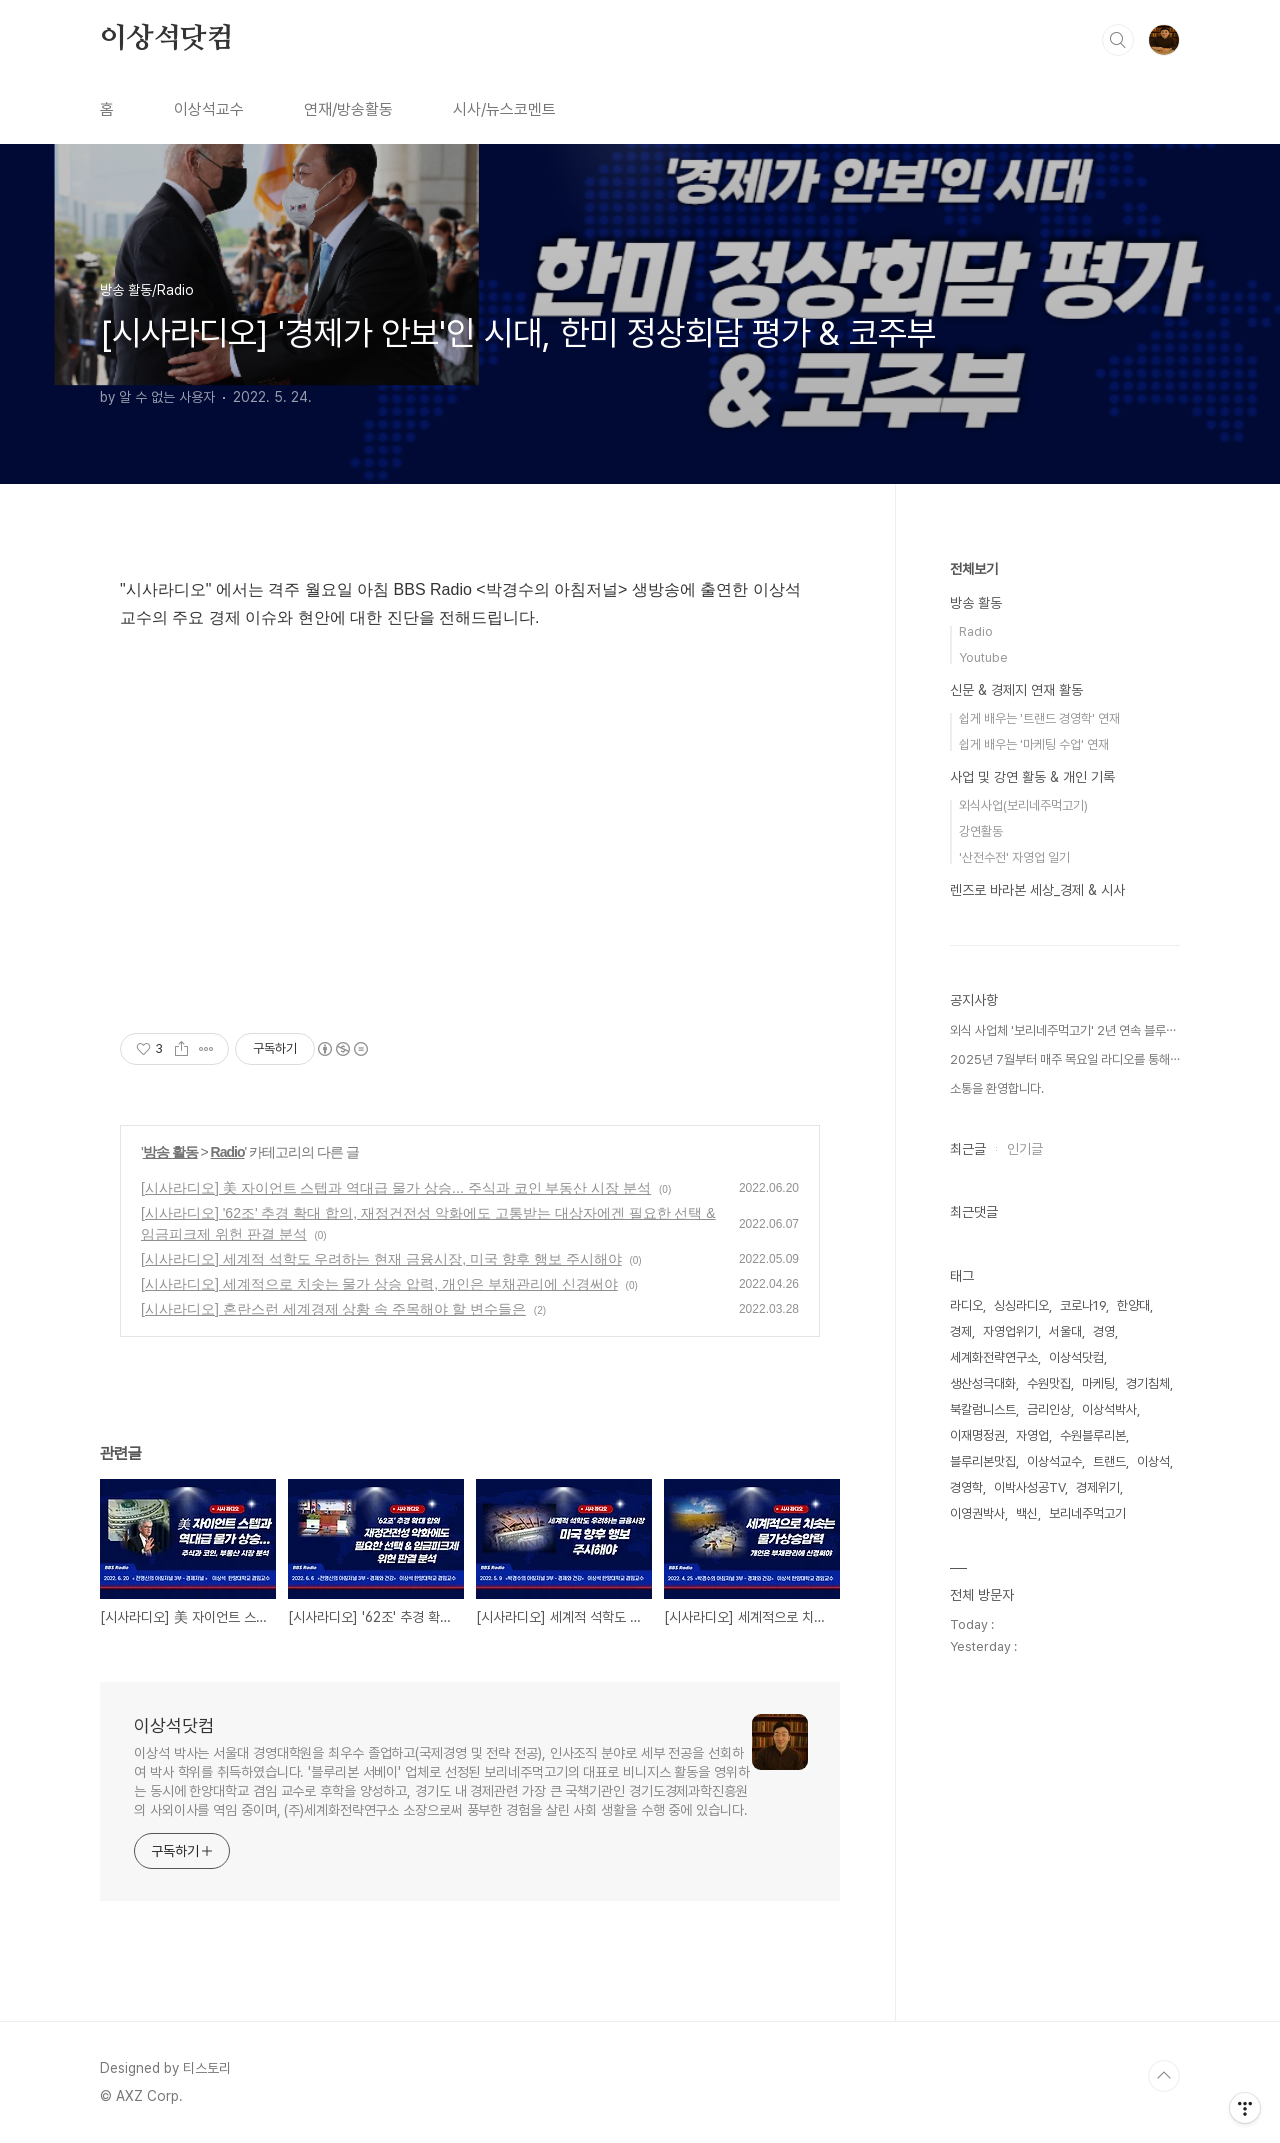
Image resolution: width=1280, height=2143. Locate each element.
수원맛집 (1049, 1383)
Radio (228, 1152)
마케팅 (1098, 1383)
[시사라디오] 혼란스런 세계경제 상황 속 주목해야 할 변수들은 (333, 1309)
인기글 (1025, 1149)
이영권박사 (977, 1513)
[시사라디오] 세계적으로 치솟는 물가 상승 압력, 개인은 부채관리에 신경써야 (379, 1284)
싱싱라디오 (1021, 1305)
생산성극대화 (983, 1383)
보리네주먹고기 (1087, 1513)
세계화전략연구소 (994, 1357)
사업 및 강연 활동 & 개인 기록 (1032, 777)
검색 (1118, 40)
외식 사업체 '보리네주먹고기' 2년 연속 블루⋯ (1063, 1030)
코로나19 (1083, 1305)
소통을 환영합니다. (997, 1088)
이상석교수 (209, 109)
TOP (1164, 2076)
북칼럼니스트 (983, 1409)
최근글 (968, 1149)
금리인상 (1049, 1409)
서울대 (1065, 1331)
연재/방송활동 (348, 109)
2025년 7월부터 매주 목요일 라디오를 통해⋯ (1065, 1059)
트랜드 (1109, 1461)
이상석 (1153, 1461)
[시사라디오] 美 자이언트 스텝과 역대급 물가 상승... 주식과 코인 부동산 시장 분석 (396, 1188)
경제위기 (1098, 1487)
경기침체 (1148, 1383)
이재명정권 (977, 1435)
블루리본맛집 (983, 1461)
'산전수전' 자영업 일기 (1014, 857)
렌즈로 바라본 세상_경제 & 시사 (1037, 890)
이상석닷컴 (167, 39)
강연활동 (981, 831)
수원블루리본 (1093, 1435)
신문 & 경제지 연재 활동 (1016, 690)
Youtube (983, 657)
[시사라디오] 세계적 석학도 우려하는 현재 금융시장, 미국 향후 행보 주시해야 (381, 1259)
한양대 (1133, 1305)
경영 (1104, 1331)
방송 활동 (170, 1152)
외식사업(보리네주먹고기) (1023, 805)
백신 (1027, 1513)
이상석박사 (1109, 1409)
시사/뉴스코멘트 (504, 109)
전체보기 (974, 569)
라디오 (966, 1305)
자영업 (1032, 1435)
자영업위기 (1010, 1331)
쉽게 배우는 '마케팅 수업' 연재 (1034, 744)
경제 (961, 1331)
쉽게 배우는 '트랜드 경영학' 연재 (1039, 718)
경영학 (966, 1487)
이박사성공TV (1029, 1487)
